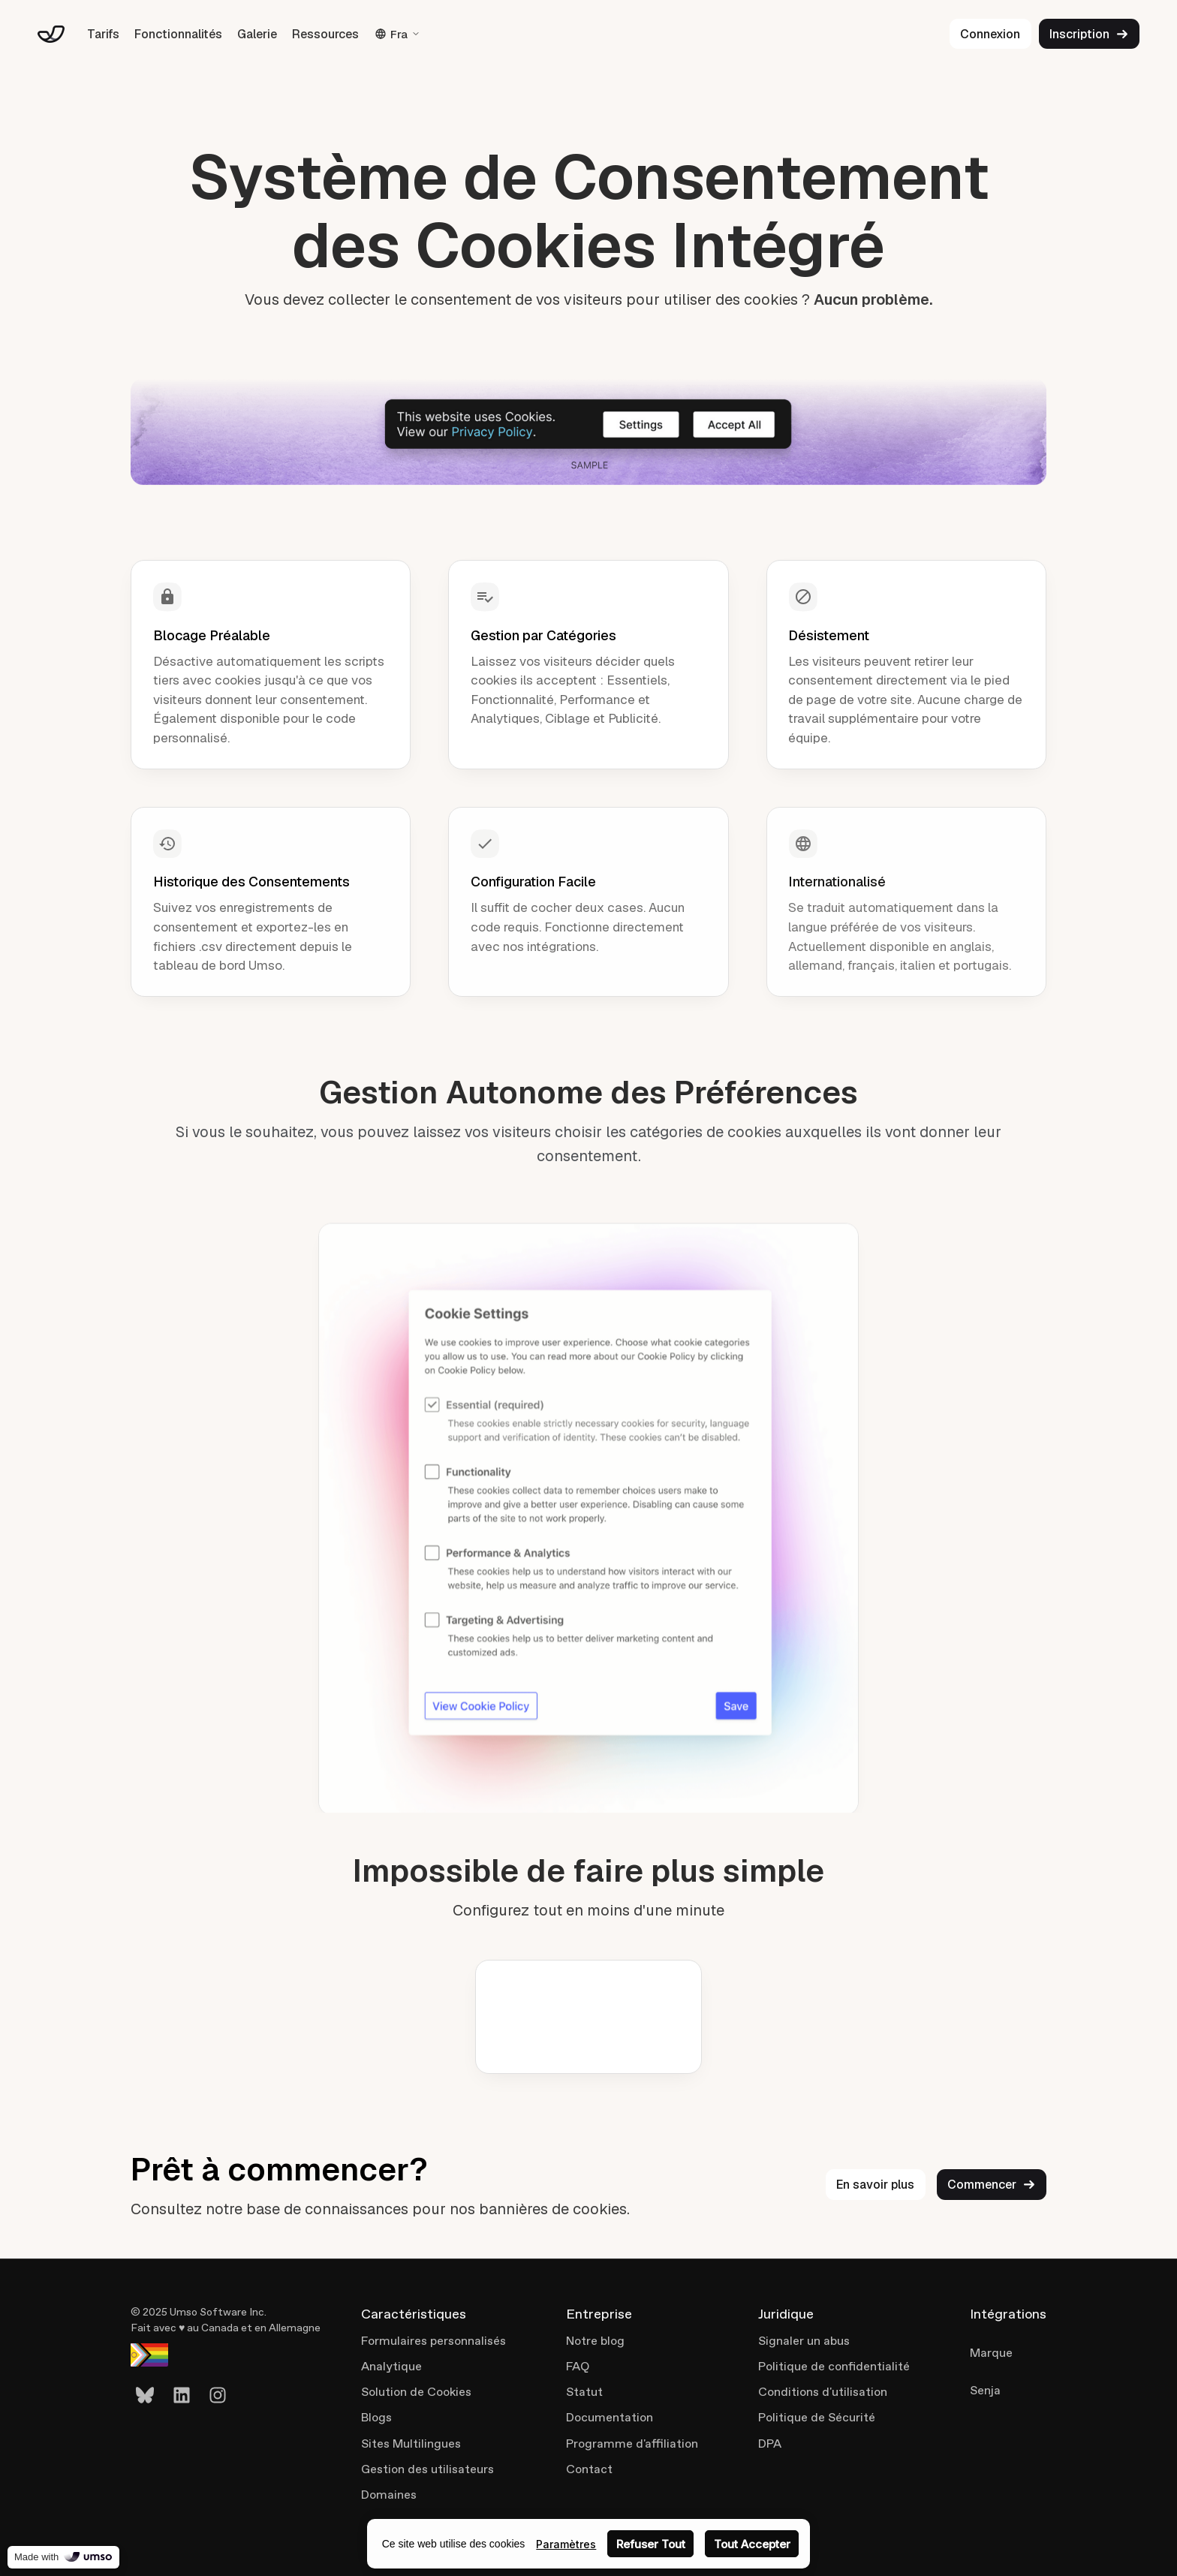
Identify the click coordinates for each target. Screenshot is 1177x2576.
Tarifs (103, 34)
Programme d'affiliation (632, 2443)
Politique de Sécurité (816, 2417)
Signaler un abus (804, 2341)
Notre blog (595, 2341)
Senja (985, 2390)
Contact (589, 2469)
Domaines (389, 2494)
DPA (769, 2443)
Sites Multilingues (411, 2443)
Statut (584, 2392)
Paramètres (566, 2544)
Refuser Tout (650, 2544)
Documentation (609, 2417)
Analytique (391, 2366)
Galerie (257, 34)
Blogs (376, 2417)
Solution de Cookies (416, 2392)
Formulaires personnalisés (433, 2341)
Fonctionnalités (178, 34)
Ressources (325, 34)
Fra (397, 34)
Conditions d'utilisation (822, 2392)
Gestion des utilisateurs (427, 2469)
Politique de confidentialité (834, 2366)
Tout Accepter (752, 2544)
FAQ (577, 2366)
